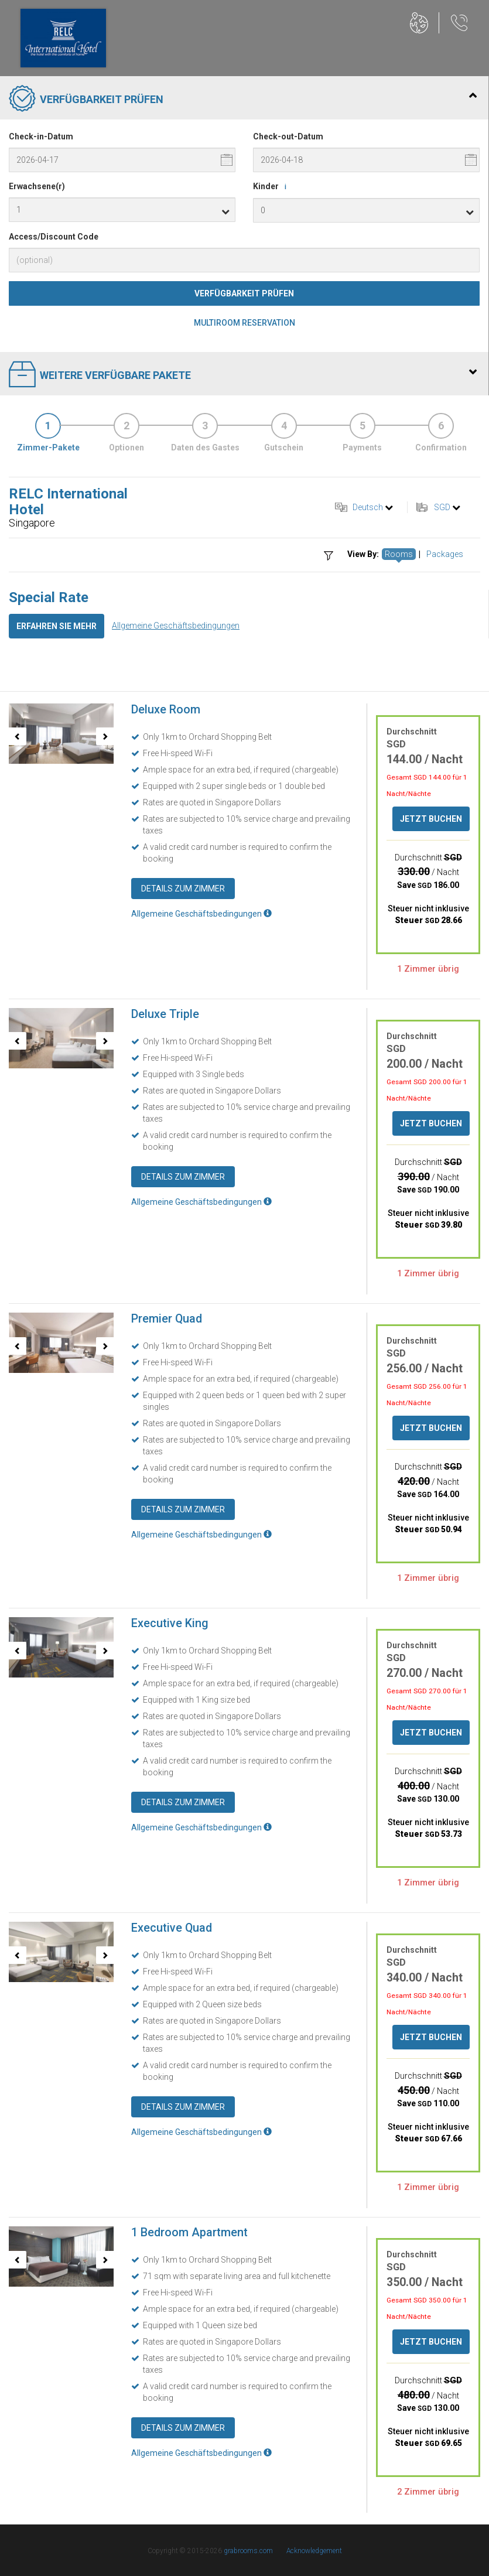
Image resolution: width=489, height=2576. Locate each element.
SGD (442, 507)
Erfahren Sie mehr (56, 626)
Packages (444, 554)
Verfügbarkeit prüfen (244, 293)
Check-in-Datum (41, 136)
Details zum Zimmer (183, 888)
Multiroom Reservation (244, 322)
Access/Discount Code (53, 236)
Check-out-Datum (288, 136)
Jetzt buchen (431, 819)
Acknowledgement (314, 2551)
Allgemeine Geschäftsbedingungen (176, 625)
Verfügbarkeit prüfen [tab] (243, 99)
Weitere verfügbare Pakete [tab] (243, 375)
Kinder (271, 187)
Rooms (399, 554)
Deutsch (368, 507)
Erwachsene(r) (37, 186)
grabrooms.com (248, 2551)
